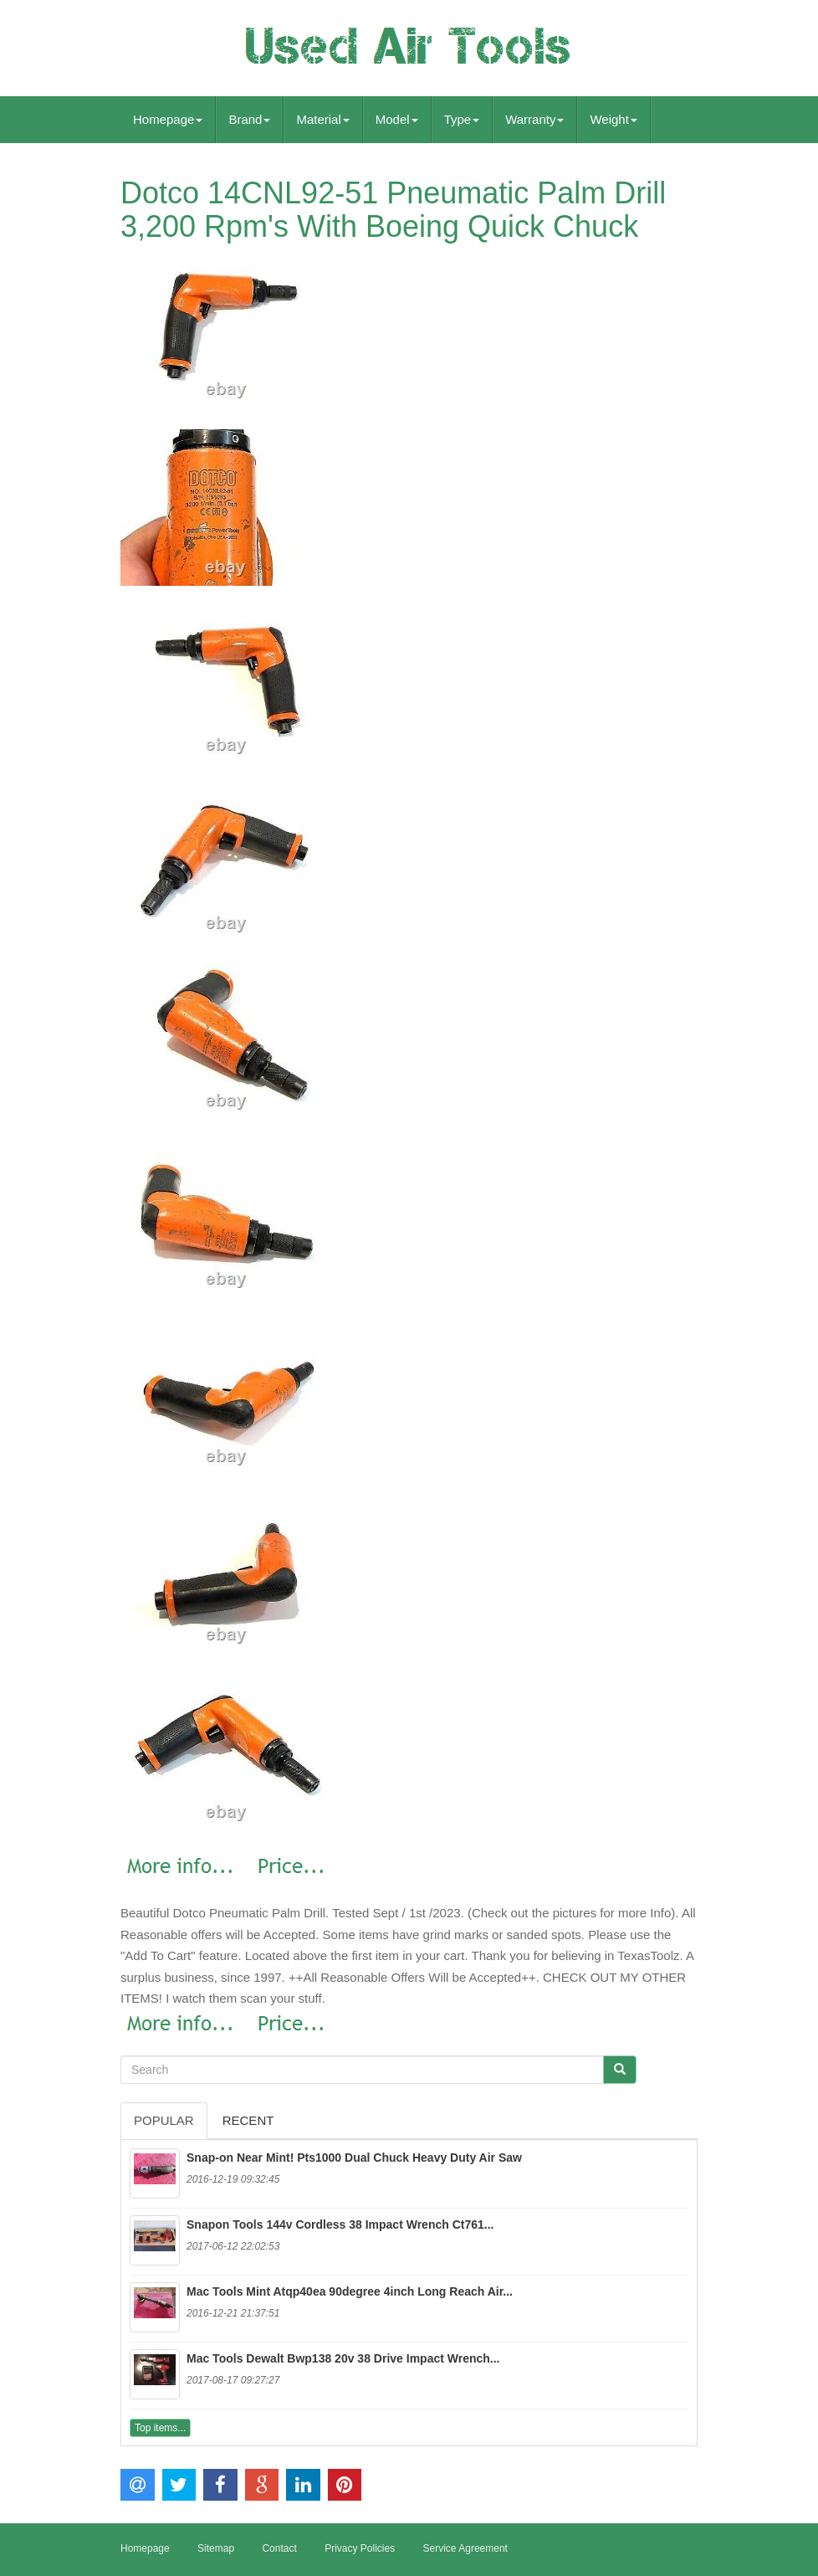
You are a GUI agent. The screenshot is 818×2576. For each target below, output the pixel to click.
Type (462, 119)
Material (322, 119)
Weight (613, 119)
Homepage (167, 119)
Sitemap (215, 2548)
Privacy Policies (360, 2548)
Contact (279, 2548)
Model (397, 119)
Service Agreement (465, 2548)
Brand (249, 119)
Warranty (534, 119)
